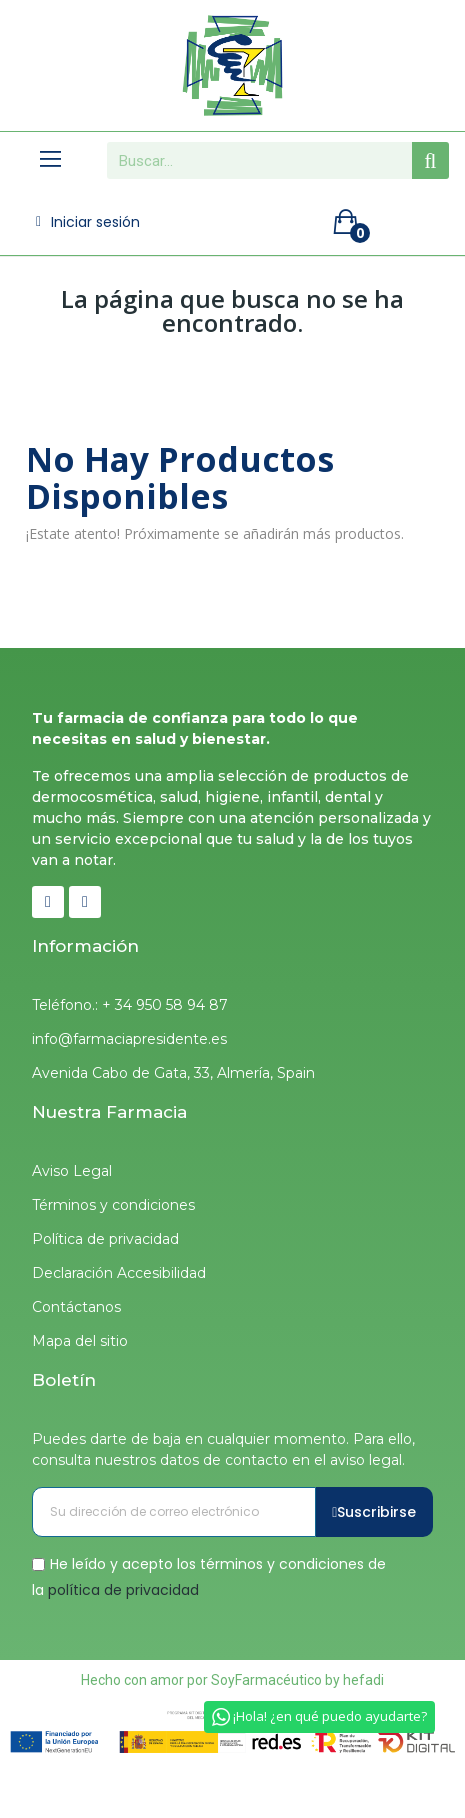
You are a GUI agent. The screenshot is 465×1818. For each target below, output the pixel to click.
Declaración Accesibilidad (119, 1273)
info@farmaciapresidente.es (129, 1039)
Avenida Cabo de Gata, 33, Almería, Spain (173, 1073)
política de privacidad (123, 1589)
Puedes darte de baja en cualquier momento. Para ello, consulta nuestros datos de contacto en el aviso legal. (223, 1449)
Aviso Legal (72, 1171)
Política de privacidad (105, 1239)
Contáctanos (76, 1307)
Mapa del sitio (80, 1341)
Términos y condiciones (113, 1205)
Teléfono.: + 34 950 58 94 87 (130, 1005)
